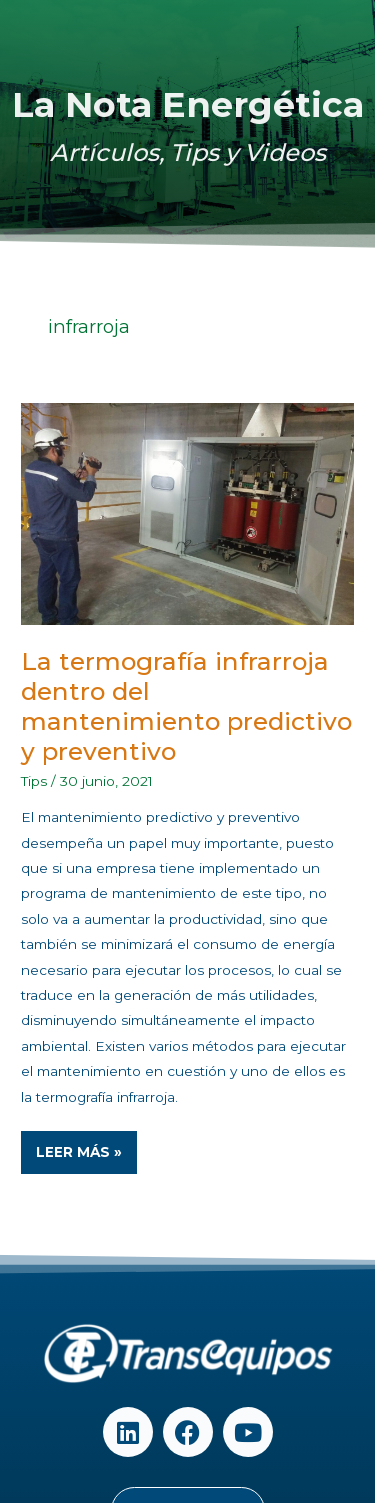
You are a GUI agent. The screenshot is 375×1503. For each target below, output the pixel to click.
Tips (34, 781)
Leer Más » (86, 1145)
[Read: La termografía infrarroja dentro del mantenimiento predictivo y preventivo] (187, 513)
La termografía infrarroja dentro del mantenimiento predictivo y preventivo (186, 706)
